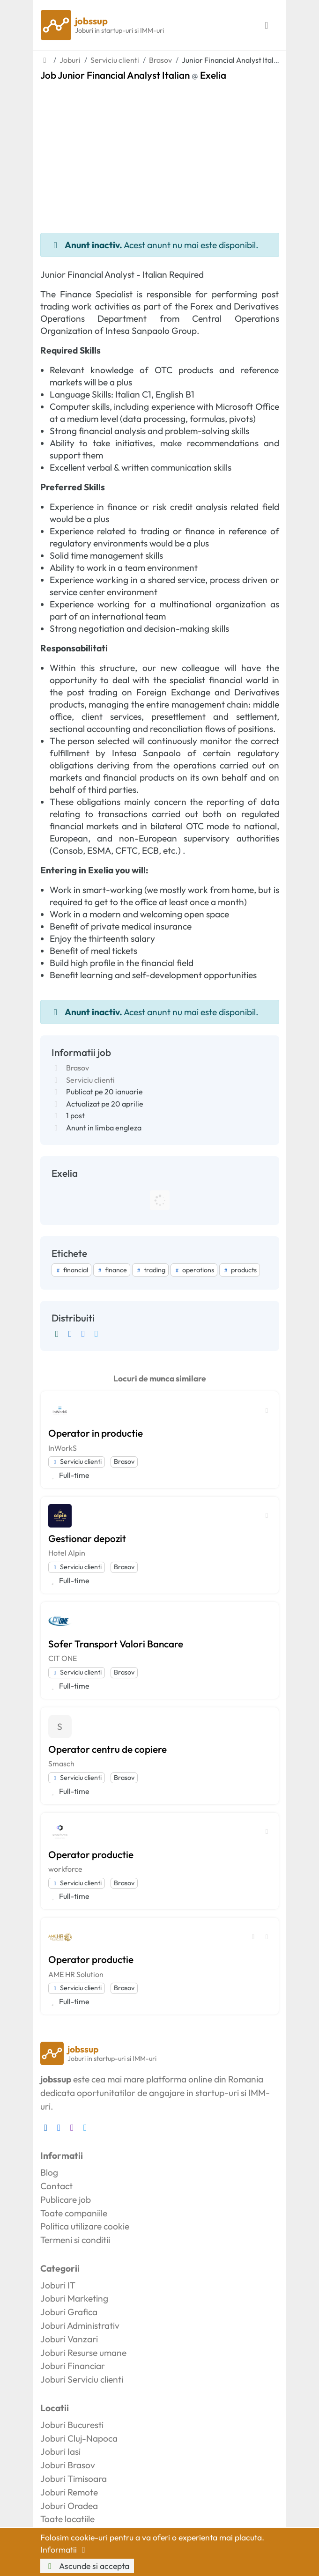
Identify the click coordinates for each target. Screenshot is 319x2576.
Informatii (64, 2549)
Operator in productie (95, 1433)
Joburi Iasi (60, 2451)
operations (194, 1270)
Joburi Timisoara (73, 2478)
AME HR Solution (76, 1974)
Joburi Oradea (69, 2505)
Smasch (61, 1763)
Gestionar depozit (87, 1538)
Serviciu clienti (90, 1080)
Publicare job (65, 2199)
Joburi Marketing (74, 2298)
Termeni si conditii (75, 2239)
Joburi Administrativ (79, 2325)
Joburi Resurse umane (83, 2352)
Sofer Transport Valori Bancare (115, 1644)
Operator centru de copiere (107, 1749)
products (240, 1270)
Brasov (77, 1067)
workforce (65, 1869)
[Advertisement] (159, 151)
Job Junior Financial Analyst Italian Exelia (133, 75)
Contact (56, 2186)
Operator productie (91, 1854)
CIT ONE (62, 1658)
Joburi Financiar (72, 2365)
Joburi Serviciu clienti (81, 2379)
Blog (49, 2172)
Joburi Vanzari (69, 2339)
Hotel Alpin (66, 1552)
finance (111, 1270)
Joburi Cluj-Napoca (79, 2438)
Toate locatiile (67, 2518)
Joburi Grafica (68, 2312)
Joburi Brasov (67, 2465)
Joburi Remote (69, 2492)
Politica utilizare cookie (84, 2226)
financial (71, 1270)
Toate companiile (73, 2213)
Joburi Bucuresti (72, 2424)
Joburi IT (57, 2285)
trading (150, 1270)
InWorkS (62, 1448)
